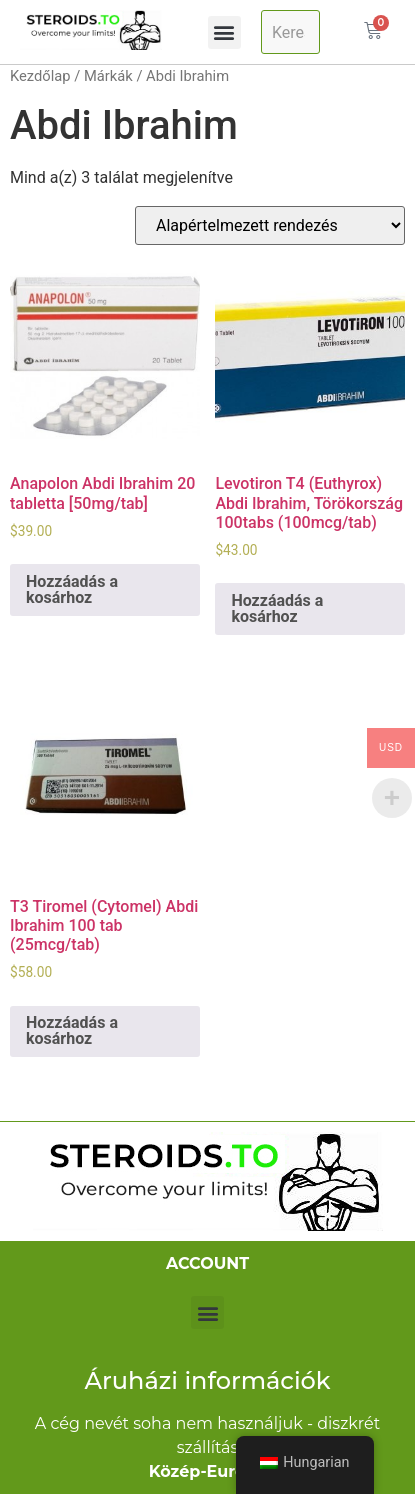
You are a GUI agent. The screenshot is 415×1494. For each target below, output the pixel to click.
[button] (224, 32)
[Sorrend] (270, 225)
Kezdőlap (40, 76)
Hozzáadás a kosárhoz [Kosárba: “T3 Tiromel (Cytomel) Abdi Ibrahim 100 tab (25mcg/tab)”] (72, 1030)
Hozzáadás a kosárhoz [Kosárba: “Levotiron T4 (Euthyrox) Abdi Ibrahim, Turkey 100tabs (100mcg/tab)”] (277, 608)
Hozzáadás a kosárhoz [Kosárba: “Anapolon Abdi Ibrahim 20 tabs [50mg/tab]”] (72, 589)
